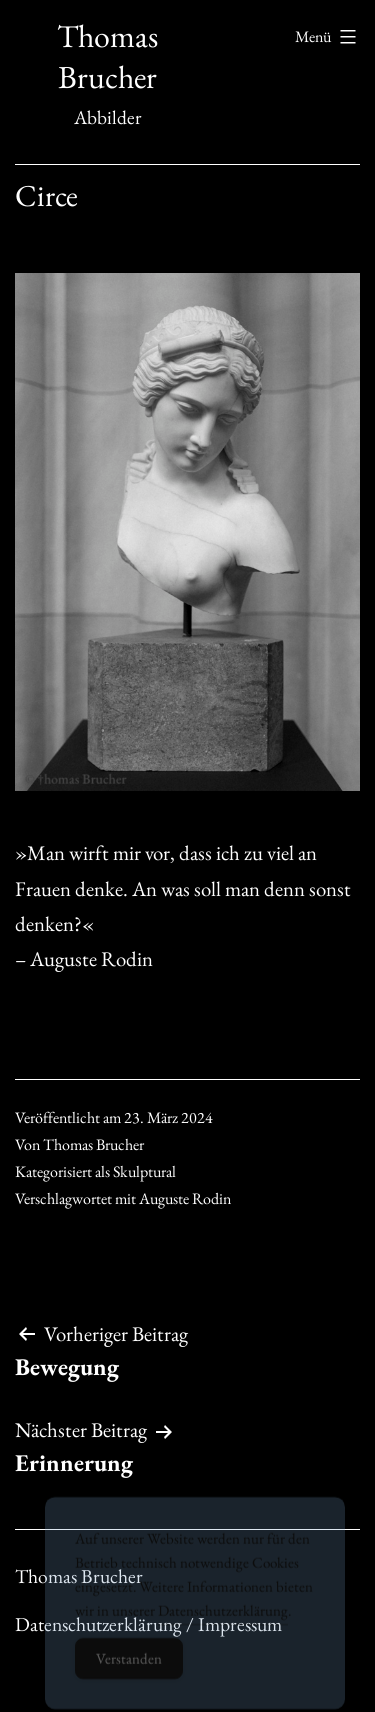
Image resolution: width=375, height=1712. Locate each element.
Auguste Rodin (185, 1198)
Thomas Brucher (107, 57)
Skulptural (144, 1171)
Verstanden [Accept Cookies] (129, 1670)
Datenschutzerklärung (223, 1622)
